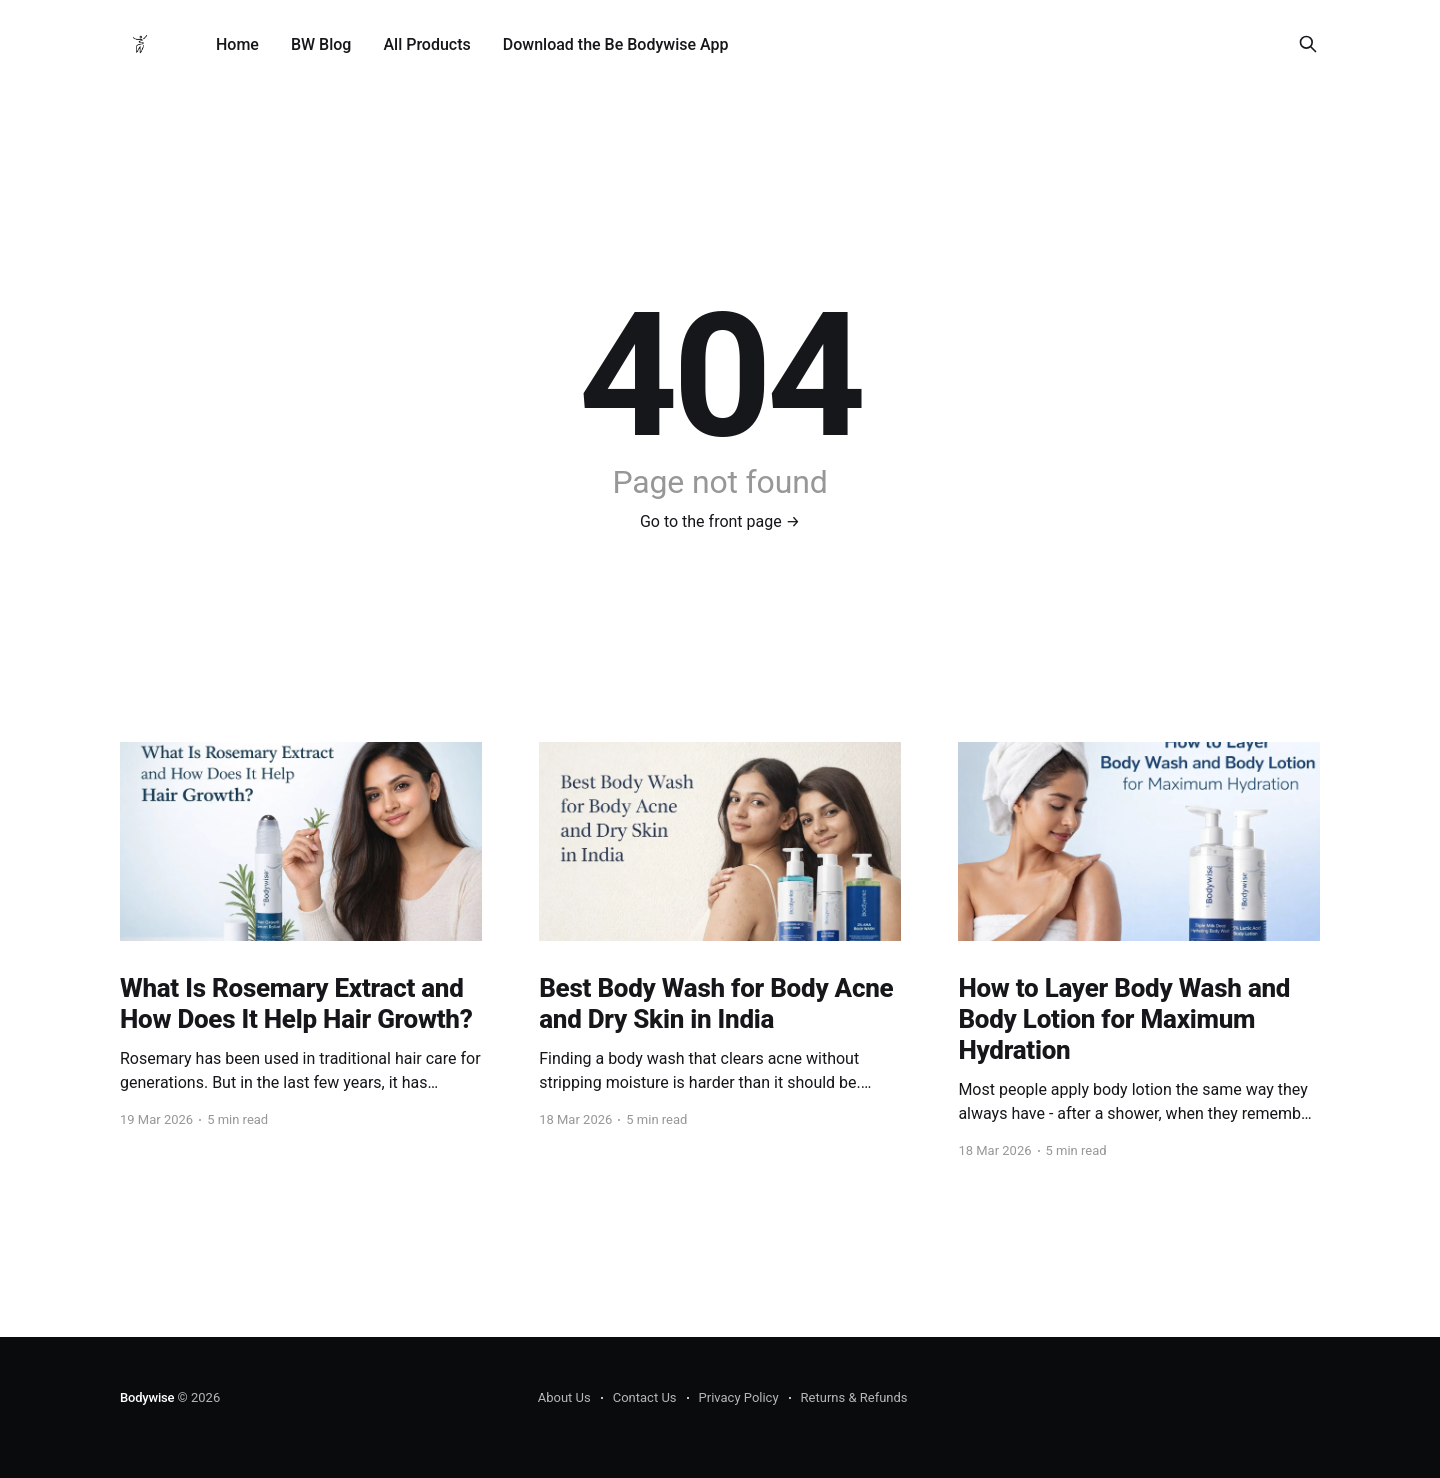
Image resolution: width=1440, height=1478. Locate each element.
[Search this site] (1308, 44)
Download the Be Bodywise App (616, 44)
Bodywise (147, 1397)
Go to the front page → (720, 521)
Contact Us (645, 1397)
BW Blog (321, 44)
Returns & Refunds (854, 1397)
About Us (564, 1397)
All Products (426, 44)
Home (237, 44)
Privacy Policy (739, 1397)
